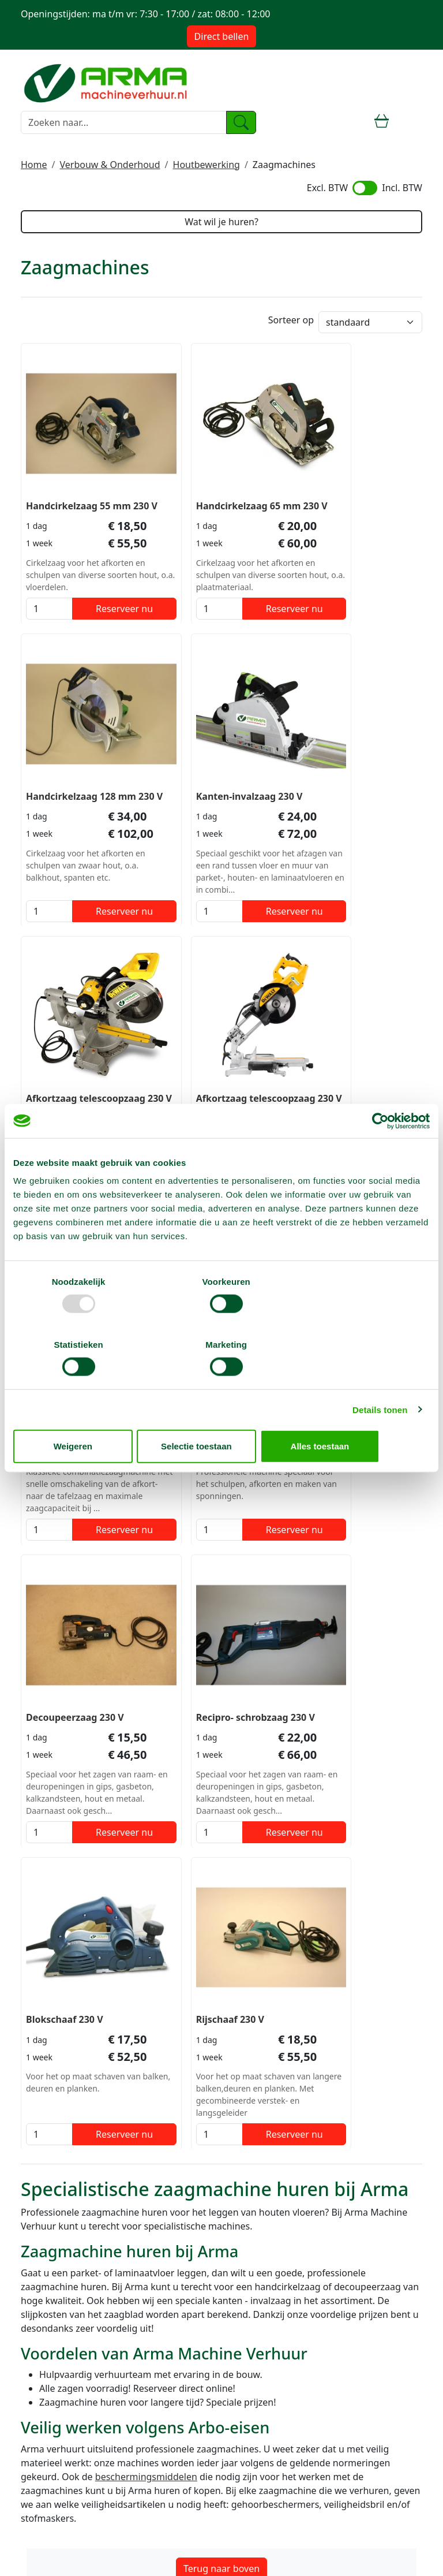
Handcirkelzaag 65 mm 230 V (215, 480)
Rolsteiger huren (57, 2288)
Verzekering (47, 2199)
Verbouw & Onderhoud (109, 164)
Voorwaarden (50, 2185)
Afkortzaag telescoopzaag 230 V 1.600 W (209, 771)
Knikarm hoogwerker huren (81, 2315)
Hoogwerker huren (62, 2274)
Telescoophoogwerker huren (83, 2329)
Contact (37, 2432)
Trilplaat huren (52, 2343)
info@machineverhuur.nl (87, 2040)
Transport (42, 2446)
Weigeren (81, 1414)
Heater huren (49, 2371)
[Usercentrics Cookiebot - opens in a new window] (379, 1152)
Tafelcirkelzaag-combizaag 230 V (64, 1073)
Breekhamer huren (62, 2301)
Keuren (36, 2460)
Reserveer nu (99, 602)
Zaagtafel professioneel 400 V (217, 1073)
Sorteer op (291, 321)
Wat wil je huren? (221, 221)
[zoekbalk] (124, 122)
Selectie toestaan (221, 1414)
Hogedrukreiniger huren (73, 2385)
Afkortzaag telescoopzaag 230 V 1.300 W (346, 771)
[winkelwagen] (381, 122)
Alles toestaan (361, 1414)
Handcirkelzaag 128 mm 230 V (355, 480)
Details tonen (379, 1378)
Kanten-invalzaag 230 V (79, 757)
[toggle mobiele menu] (412, 122)
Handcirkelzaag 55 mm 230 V (78, 480)
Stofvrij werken (53, 2212)
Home (34, 164)
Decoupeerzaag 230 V (349, 1066)
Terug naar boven (221, 1962)
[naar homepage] (107, 81)
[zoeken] (241, 122)
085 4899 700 (63, 2026)
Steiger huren (50, 2260)
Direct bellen (221, 36)
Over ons (40, 2171)
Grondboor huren (59, 2357)
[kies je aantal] (41, 602)
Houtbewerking (206, 164)
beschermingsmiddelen (146, 1870)
